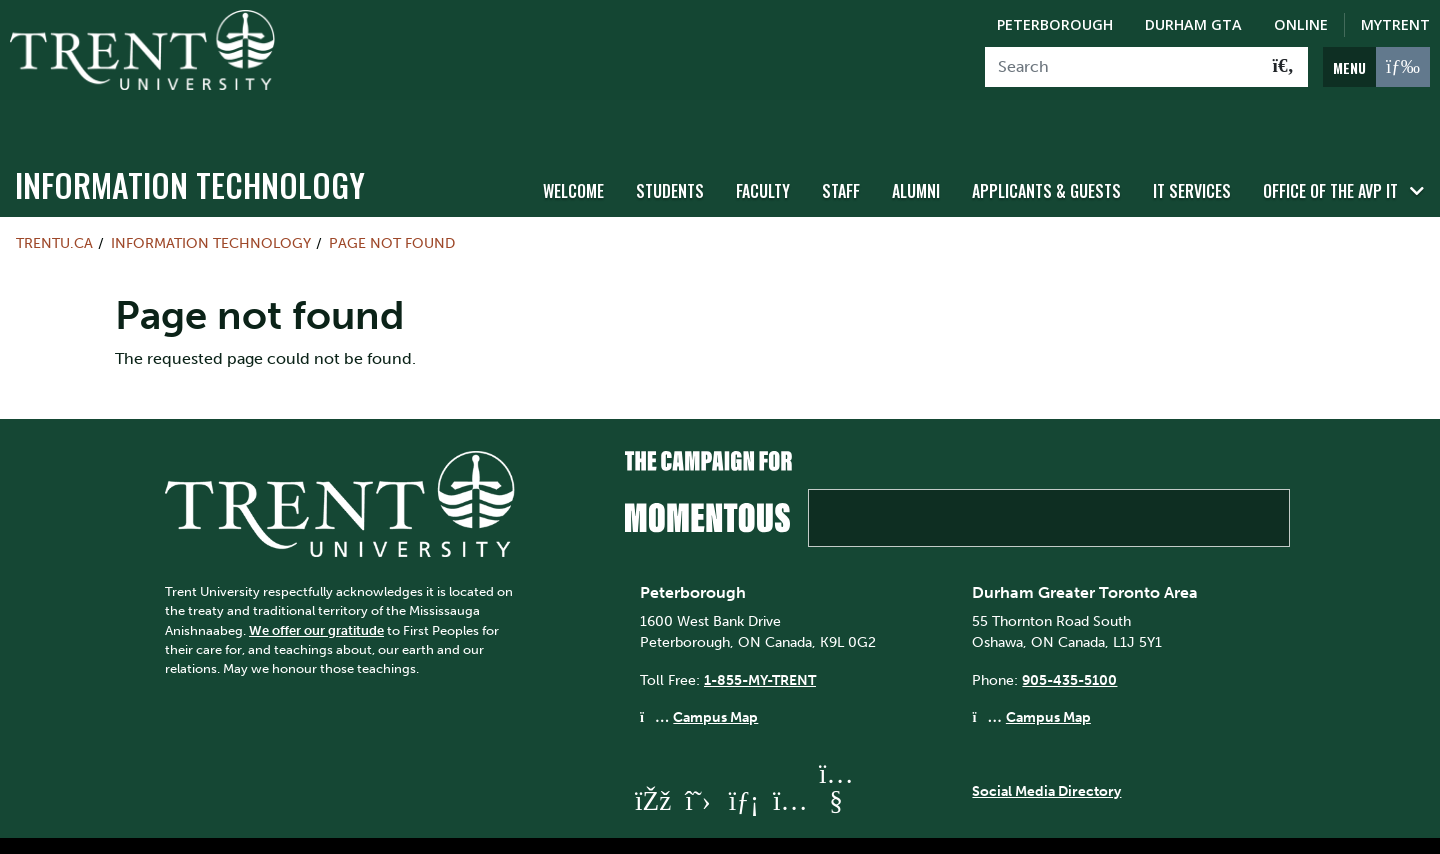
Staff (841, 153)
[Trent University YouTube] (836, 763)
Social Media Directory (1046, 753)
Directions (499, 827)
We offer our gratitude (316, 592)
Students (670, 153)
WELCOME (573, 153)
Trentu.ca (54, 206)
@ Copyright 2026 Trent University (948, 827)
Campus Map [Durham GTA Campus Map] (1048, 680)
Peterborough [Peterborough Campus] (1055, 24)
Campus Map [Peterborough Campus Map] (715, 680)
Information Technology (190, 147)
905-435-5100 (1069, 642)
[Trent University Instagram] (790, 763)
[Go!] (1283, 67)
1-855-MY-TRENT (760, 642)
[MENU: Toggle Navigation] (1376, 67)
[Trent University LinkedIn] (744, 763)
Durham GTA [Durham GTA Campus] (1193, 24)
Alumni (916, 153)
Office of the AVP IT (1330, 153)
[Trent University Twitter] (698, 763)
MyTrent (1395, 24)
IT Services (1192, 153)
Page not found (392, 206)
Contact (409, 827)
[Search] (1122, 67)
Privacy (784, 827)
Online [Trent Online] (1301, 24)
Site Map (591, 827)
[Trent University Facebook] (652, 763)
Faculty (763, 153)
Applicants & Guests (1046, 153)
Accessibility (690, 827)
